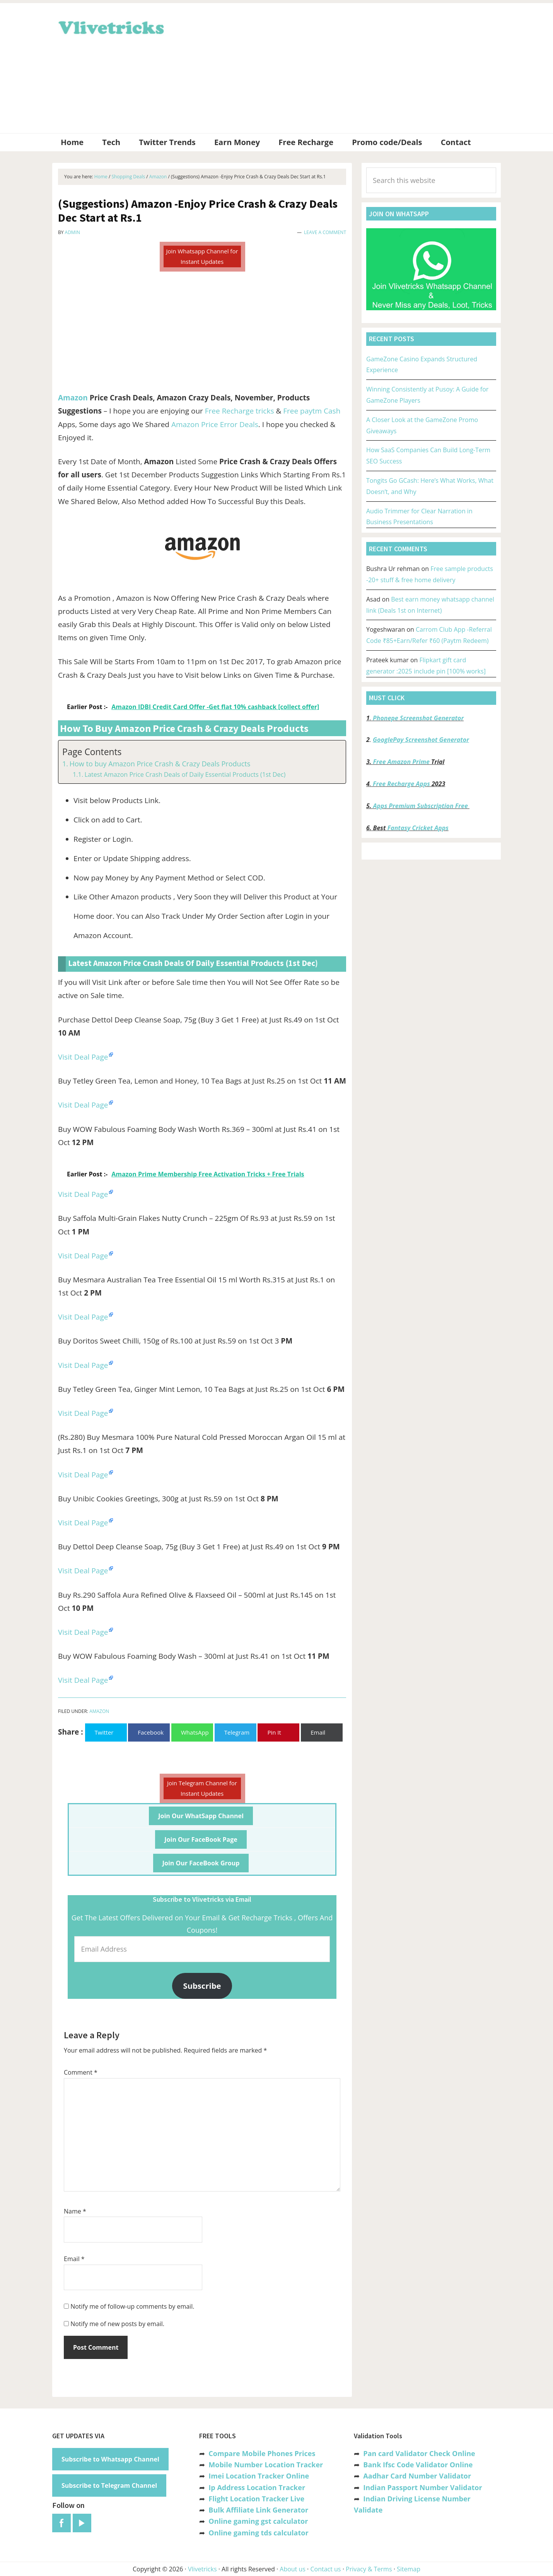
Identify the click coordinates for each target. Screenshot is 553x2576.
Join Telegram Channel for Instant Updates (202, 1788)
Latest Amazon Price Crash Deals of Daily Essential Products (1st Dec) (184, 774)
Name (75, 2211)
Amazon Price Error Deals (214, 424)
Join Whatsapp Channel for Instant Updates (202, 256)
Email (74, 2259)
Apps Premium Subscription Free (421, 806)
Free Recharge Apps (401, 783)
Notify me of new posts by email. (117, 2324)
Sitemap (408, 2569)
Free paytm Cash (311, 411)
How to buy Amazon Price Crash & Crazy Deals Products (160, 763)
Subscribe (202, 1985)
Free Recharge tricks (239, 411)
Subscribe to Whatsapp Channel (110, 2459)
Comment (80, 2072)
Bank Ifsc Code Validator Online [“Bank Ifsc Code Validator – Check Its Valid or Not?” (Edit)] (418, 2464)
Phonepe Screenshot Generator (418, 718)
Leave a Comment (325, 232)
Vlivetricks (110, 26)
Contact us (325, 2569)
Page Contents (91, 752)
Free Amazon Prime (401, 761)
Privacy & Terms (369, 2569)
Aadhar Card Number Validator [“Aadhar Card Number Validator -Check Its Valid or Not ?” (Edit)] (417, 2475)
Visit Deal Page (83, 1057)
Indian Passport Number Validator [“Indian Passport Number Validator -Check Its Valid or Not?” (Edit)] (422, 2487)
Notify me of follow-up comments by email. (132, 2306)
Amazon (73, 398)
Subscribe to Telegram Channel (109, 2485)
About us (293, 2569)
